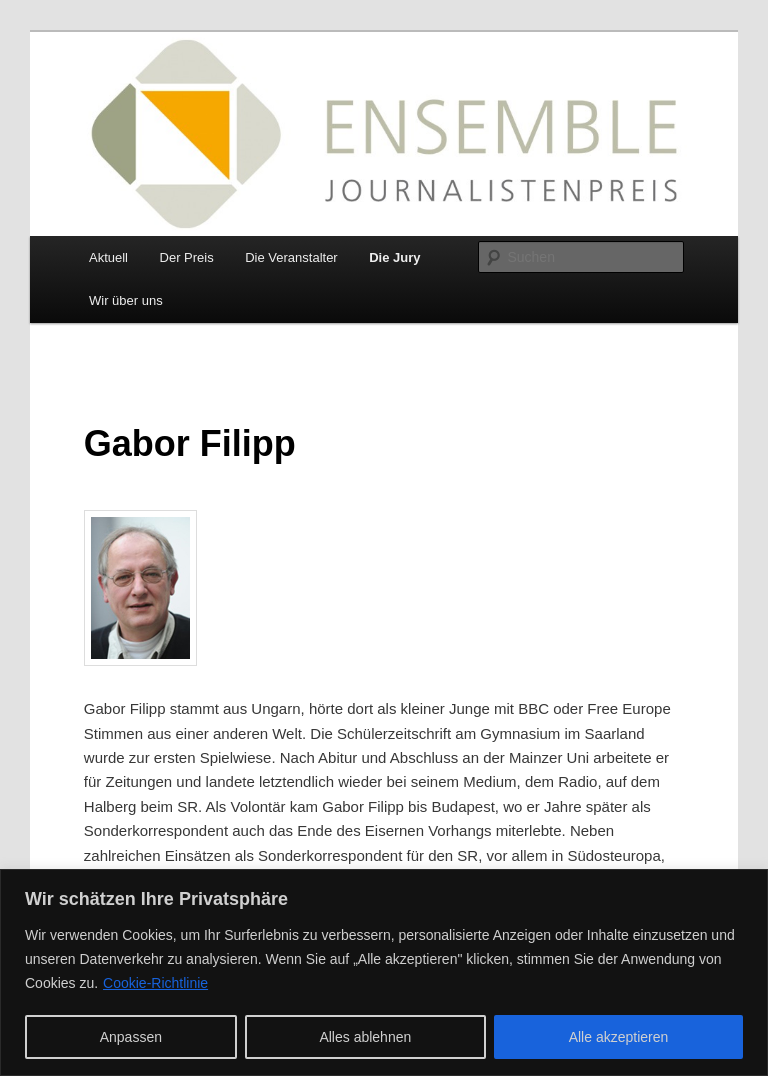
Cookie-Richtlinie (155, 983)
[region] (384, 972)
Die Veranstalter (291, 257)
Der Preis (187, 257)
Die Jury (394, 257)
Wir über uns (126, 300)
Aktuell (108, 257)
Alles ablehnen (365, 1037)
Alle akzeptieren (619, 1037)
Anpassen (131, 1037)
